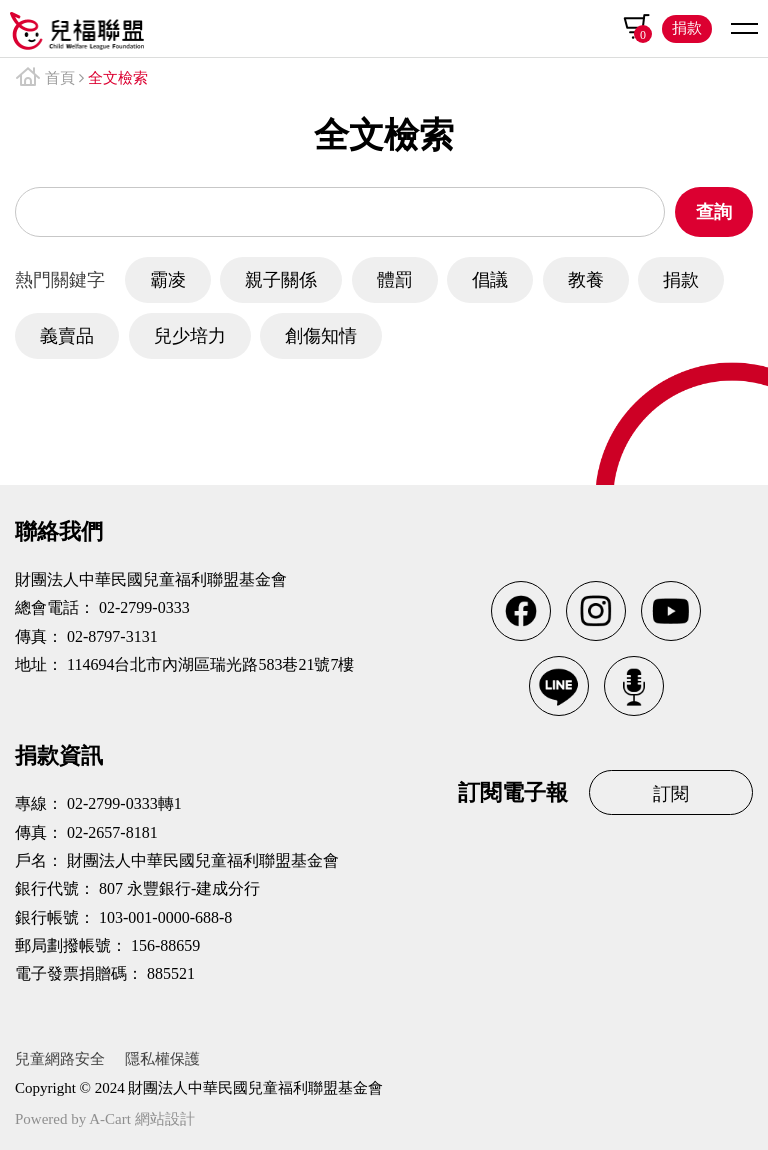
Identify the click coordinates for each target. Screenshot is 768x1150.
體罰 (395, 280)
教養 (586, 280)
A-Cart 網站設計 (141, 1119)
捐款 (687, 28)
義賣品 (67, 336)
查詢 (714, 212)
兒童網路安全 (60, 1059)
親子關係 (281, 280)
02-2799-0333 (144, 607)
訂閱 (671, 794)
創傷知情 (321, 336)
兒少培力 (190, 336)
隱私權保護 (162, 1059)
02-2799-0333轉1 (124, 803)
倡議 (490, 280)
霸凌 (168, 280)
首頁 (60, 78)
